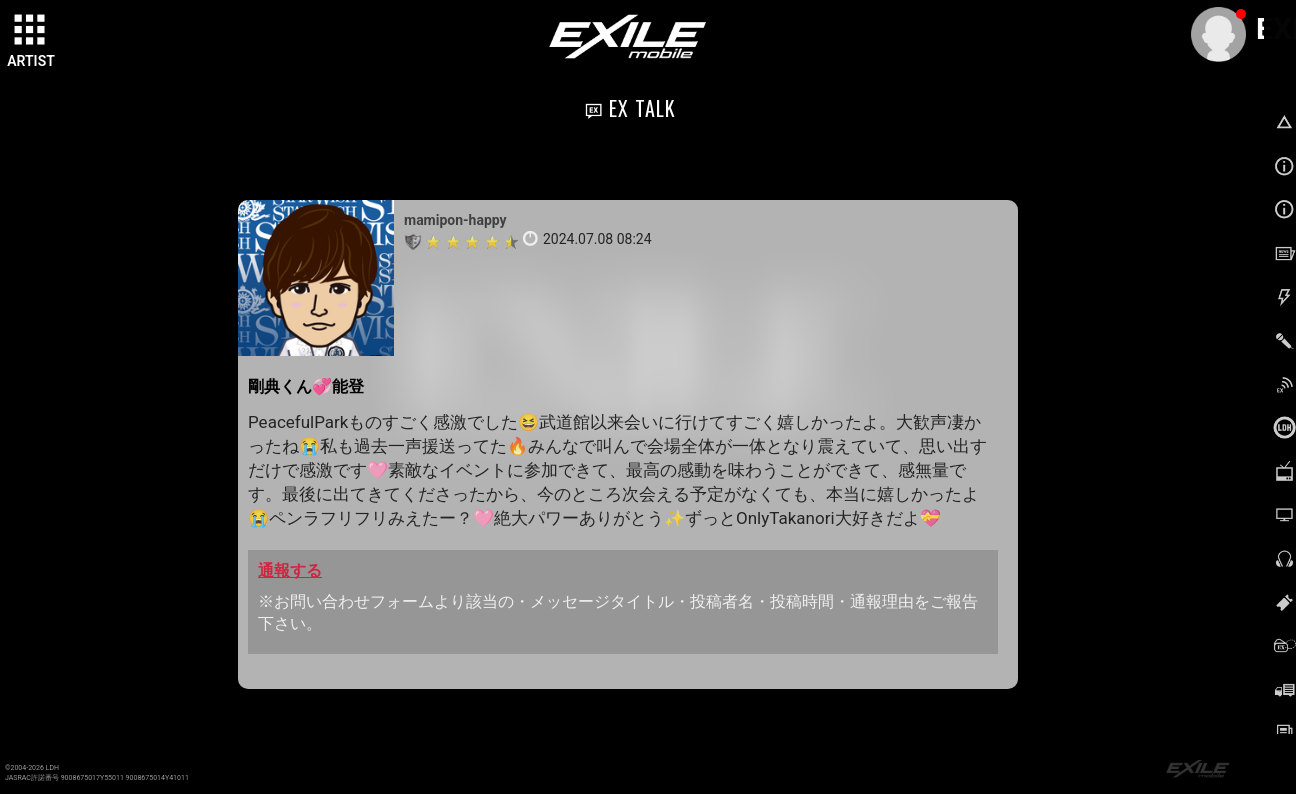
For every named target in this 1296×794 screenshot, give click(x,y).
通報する (290, 570)
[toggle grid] (31, 31)
